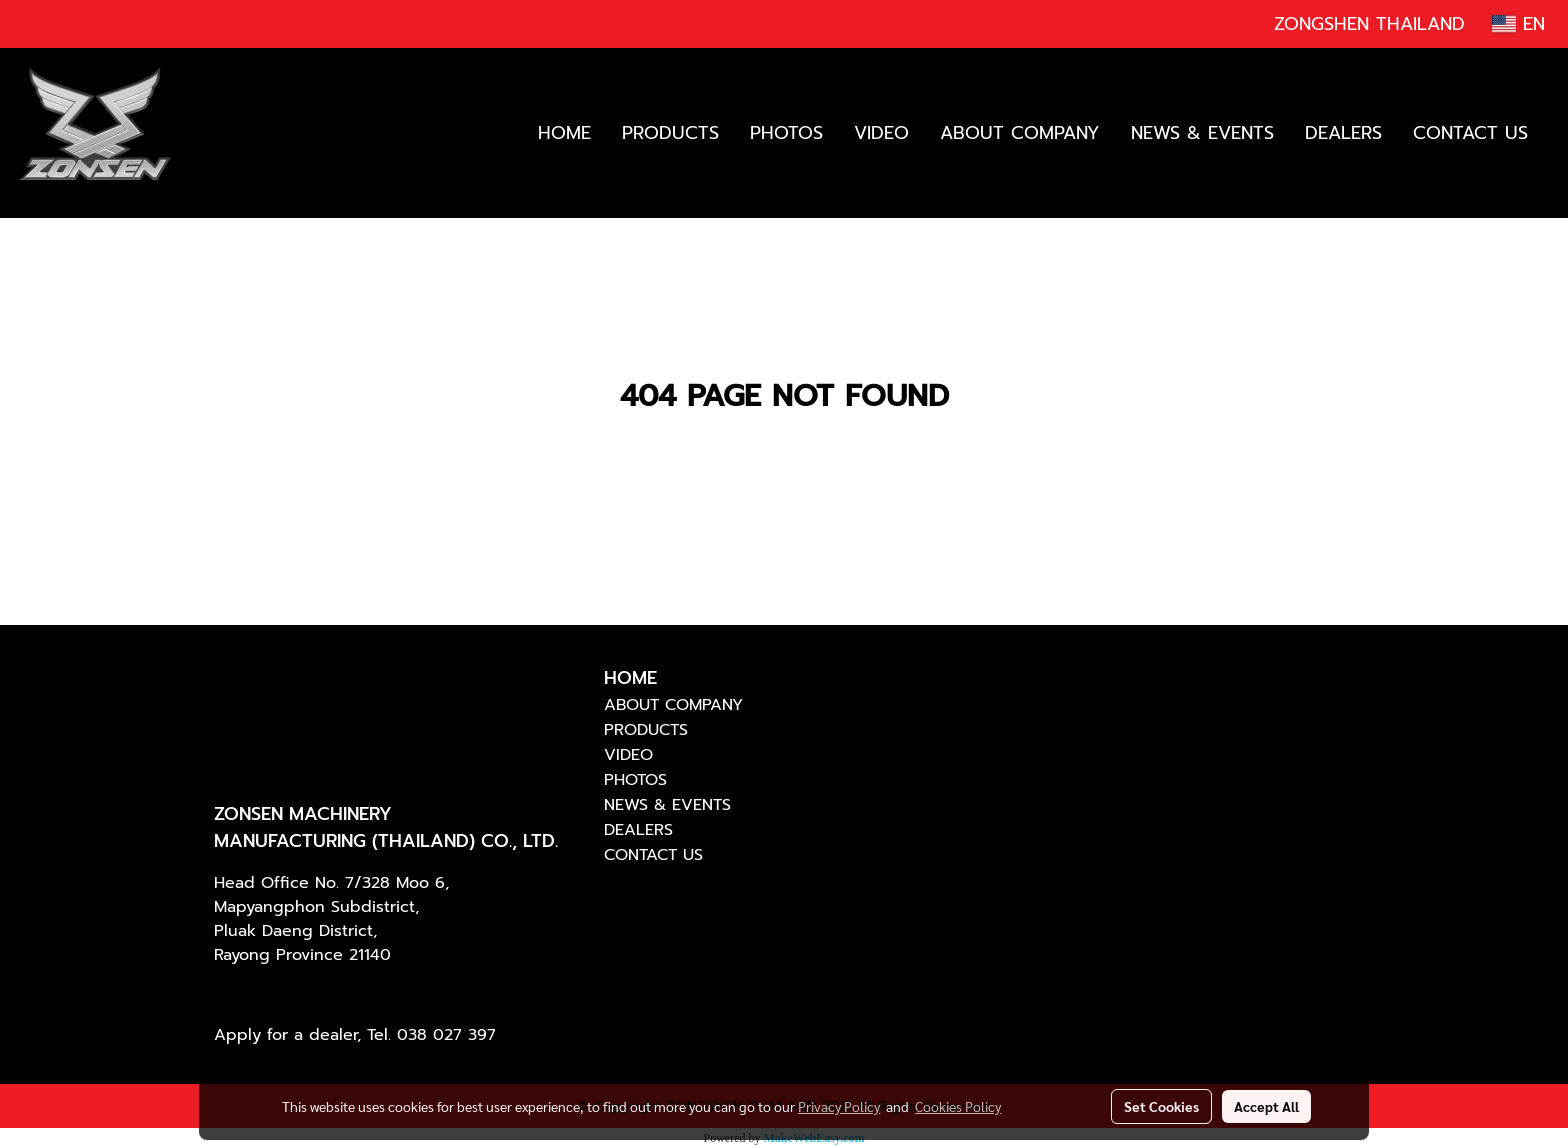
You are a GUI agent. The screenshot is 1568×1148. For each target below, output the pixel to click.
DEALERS (1343, 133)
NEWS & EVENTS (1202, 133)
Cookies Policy (958, 1106)
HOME (564, 133)
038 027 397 (446, 1035)
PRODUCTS (670, 133)
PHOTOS (786, 133)
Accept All (1266, 1106)
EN (1518, 24)
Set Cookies (1161, 1106)
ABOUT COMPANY (1020, 133)
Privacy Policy (839, 1106)
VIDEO (881, 133)
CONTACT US (1470, 133)
